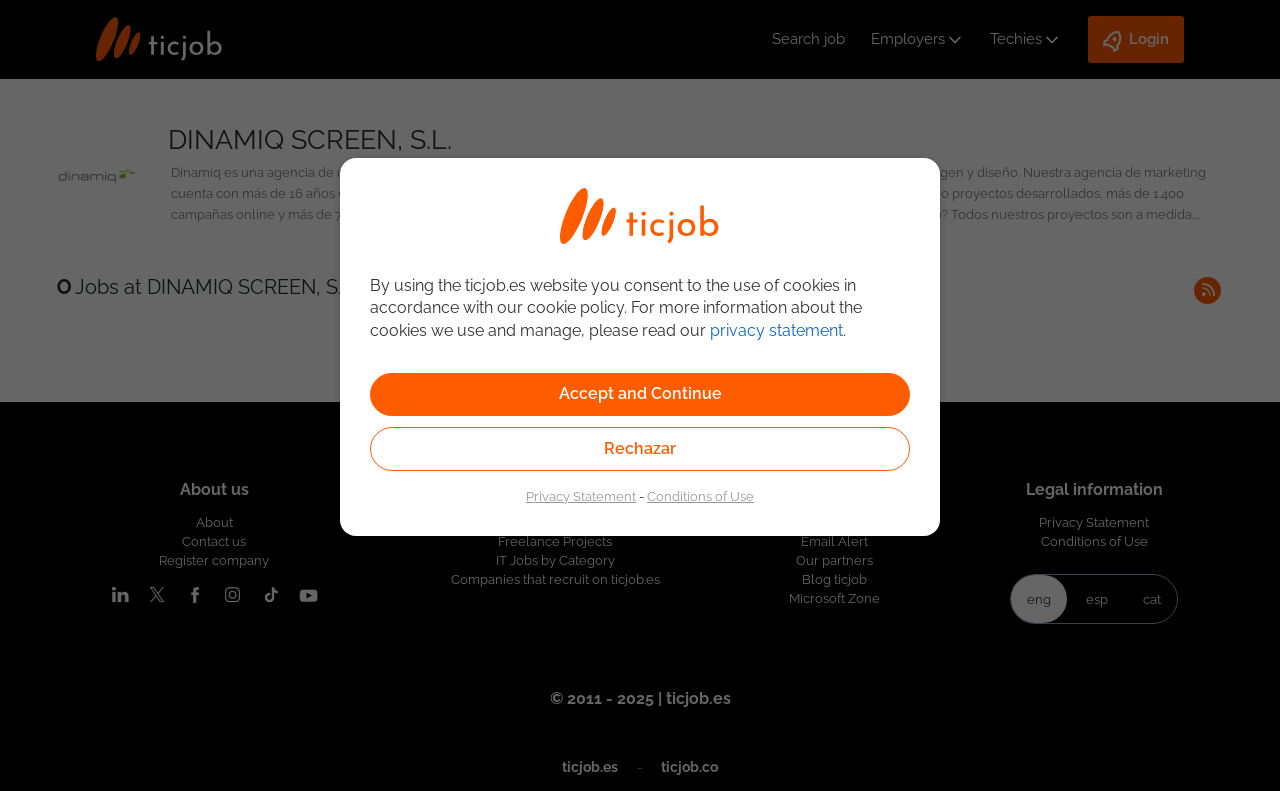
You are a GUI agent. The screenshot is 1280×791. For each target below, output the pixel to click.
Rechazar (640, 448)
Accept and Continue (640, 393)
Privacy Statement (581, 496)
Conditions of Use (700, 496)
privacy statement (776, 330)
